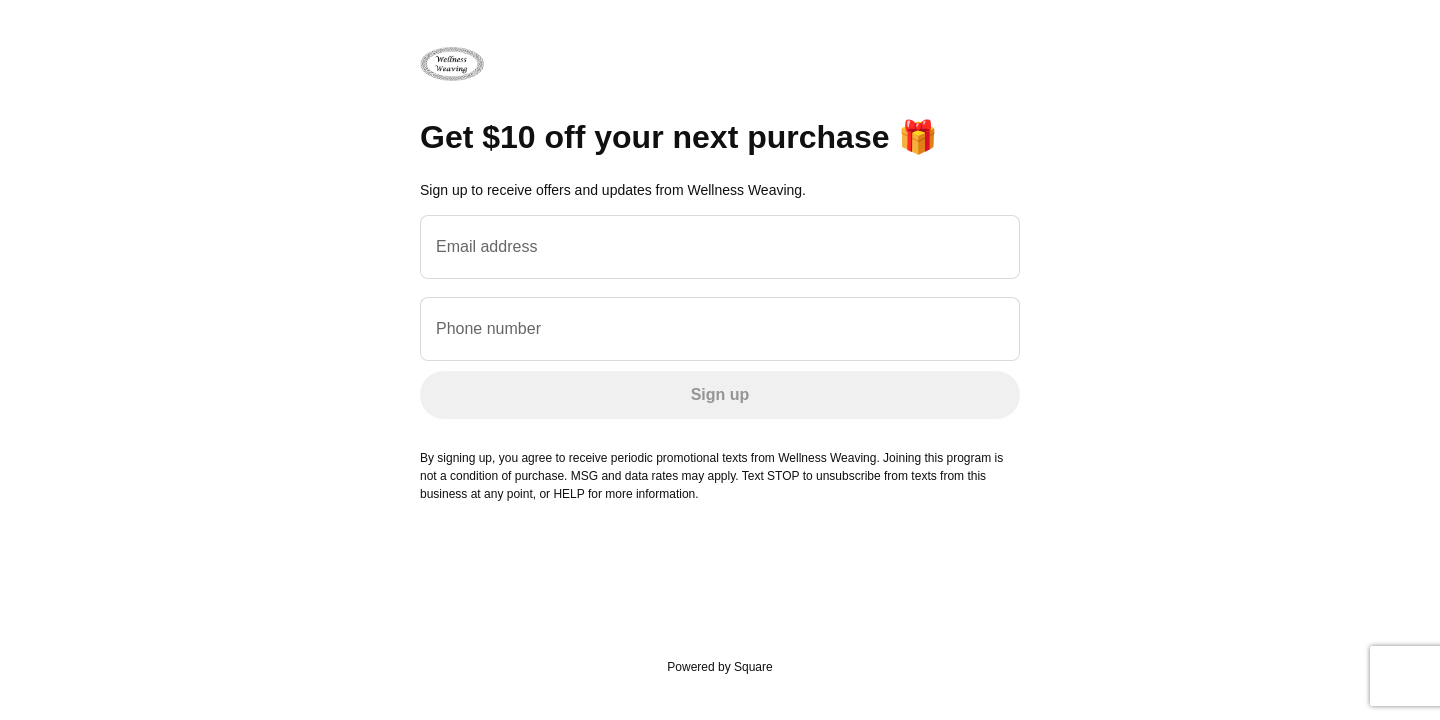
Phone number (488, 328)
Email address (486, 246)
